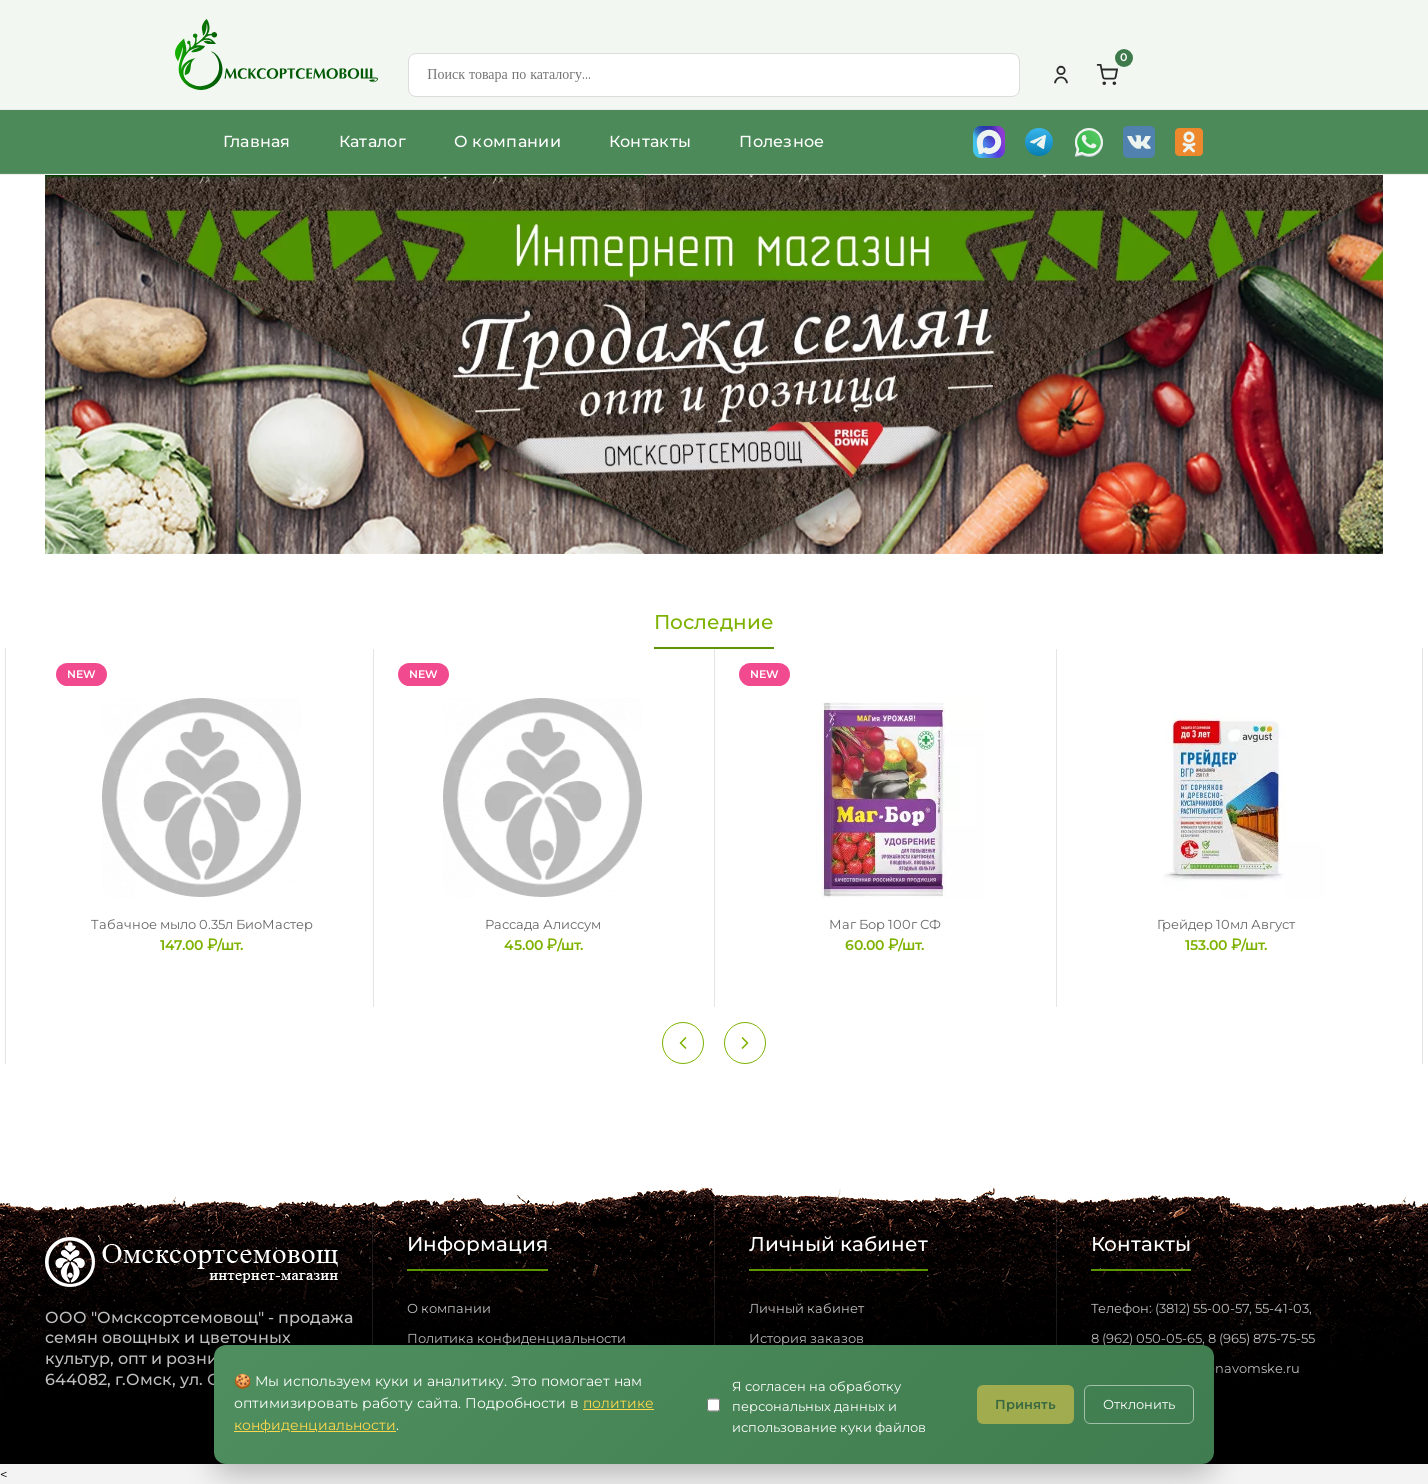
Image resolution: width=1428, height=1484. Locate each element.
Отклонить (1139, 1404)
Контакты (650, 141)
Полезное (781, 141)
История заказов (806, 1338)
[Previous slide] (683, 1043)
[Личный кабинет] (1061, 75)
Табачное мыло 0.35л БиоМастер (202, 924)
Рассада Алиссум (543, 924)
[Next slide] (745, 1043)
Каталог (372, 141)
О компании (507, 141)
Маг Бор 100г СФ (885, 924)
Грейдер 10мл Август (1226, 924)
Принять (1025, 1404)
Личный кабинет (806, 1308)
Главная (257, 141)
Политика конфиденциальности (516, 1338)
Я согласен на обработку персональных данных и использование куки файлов (829, 1407)
